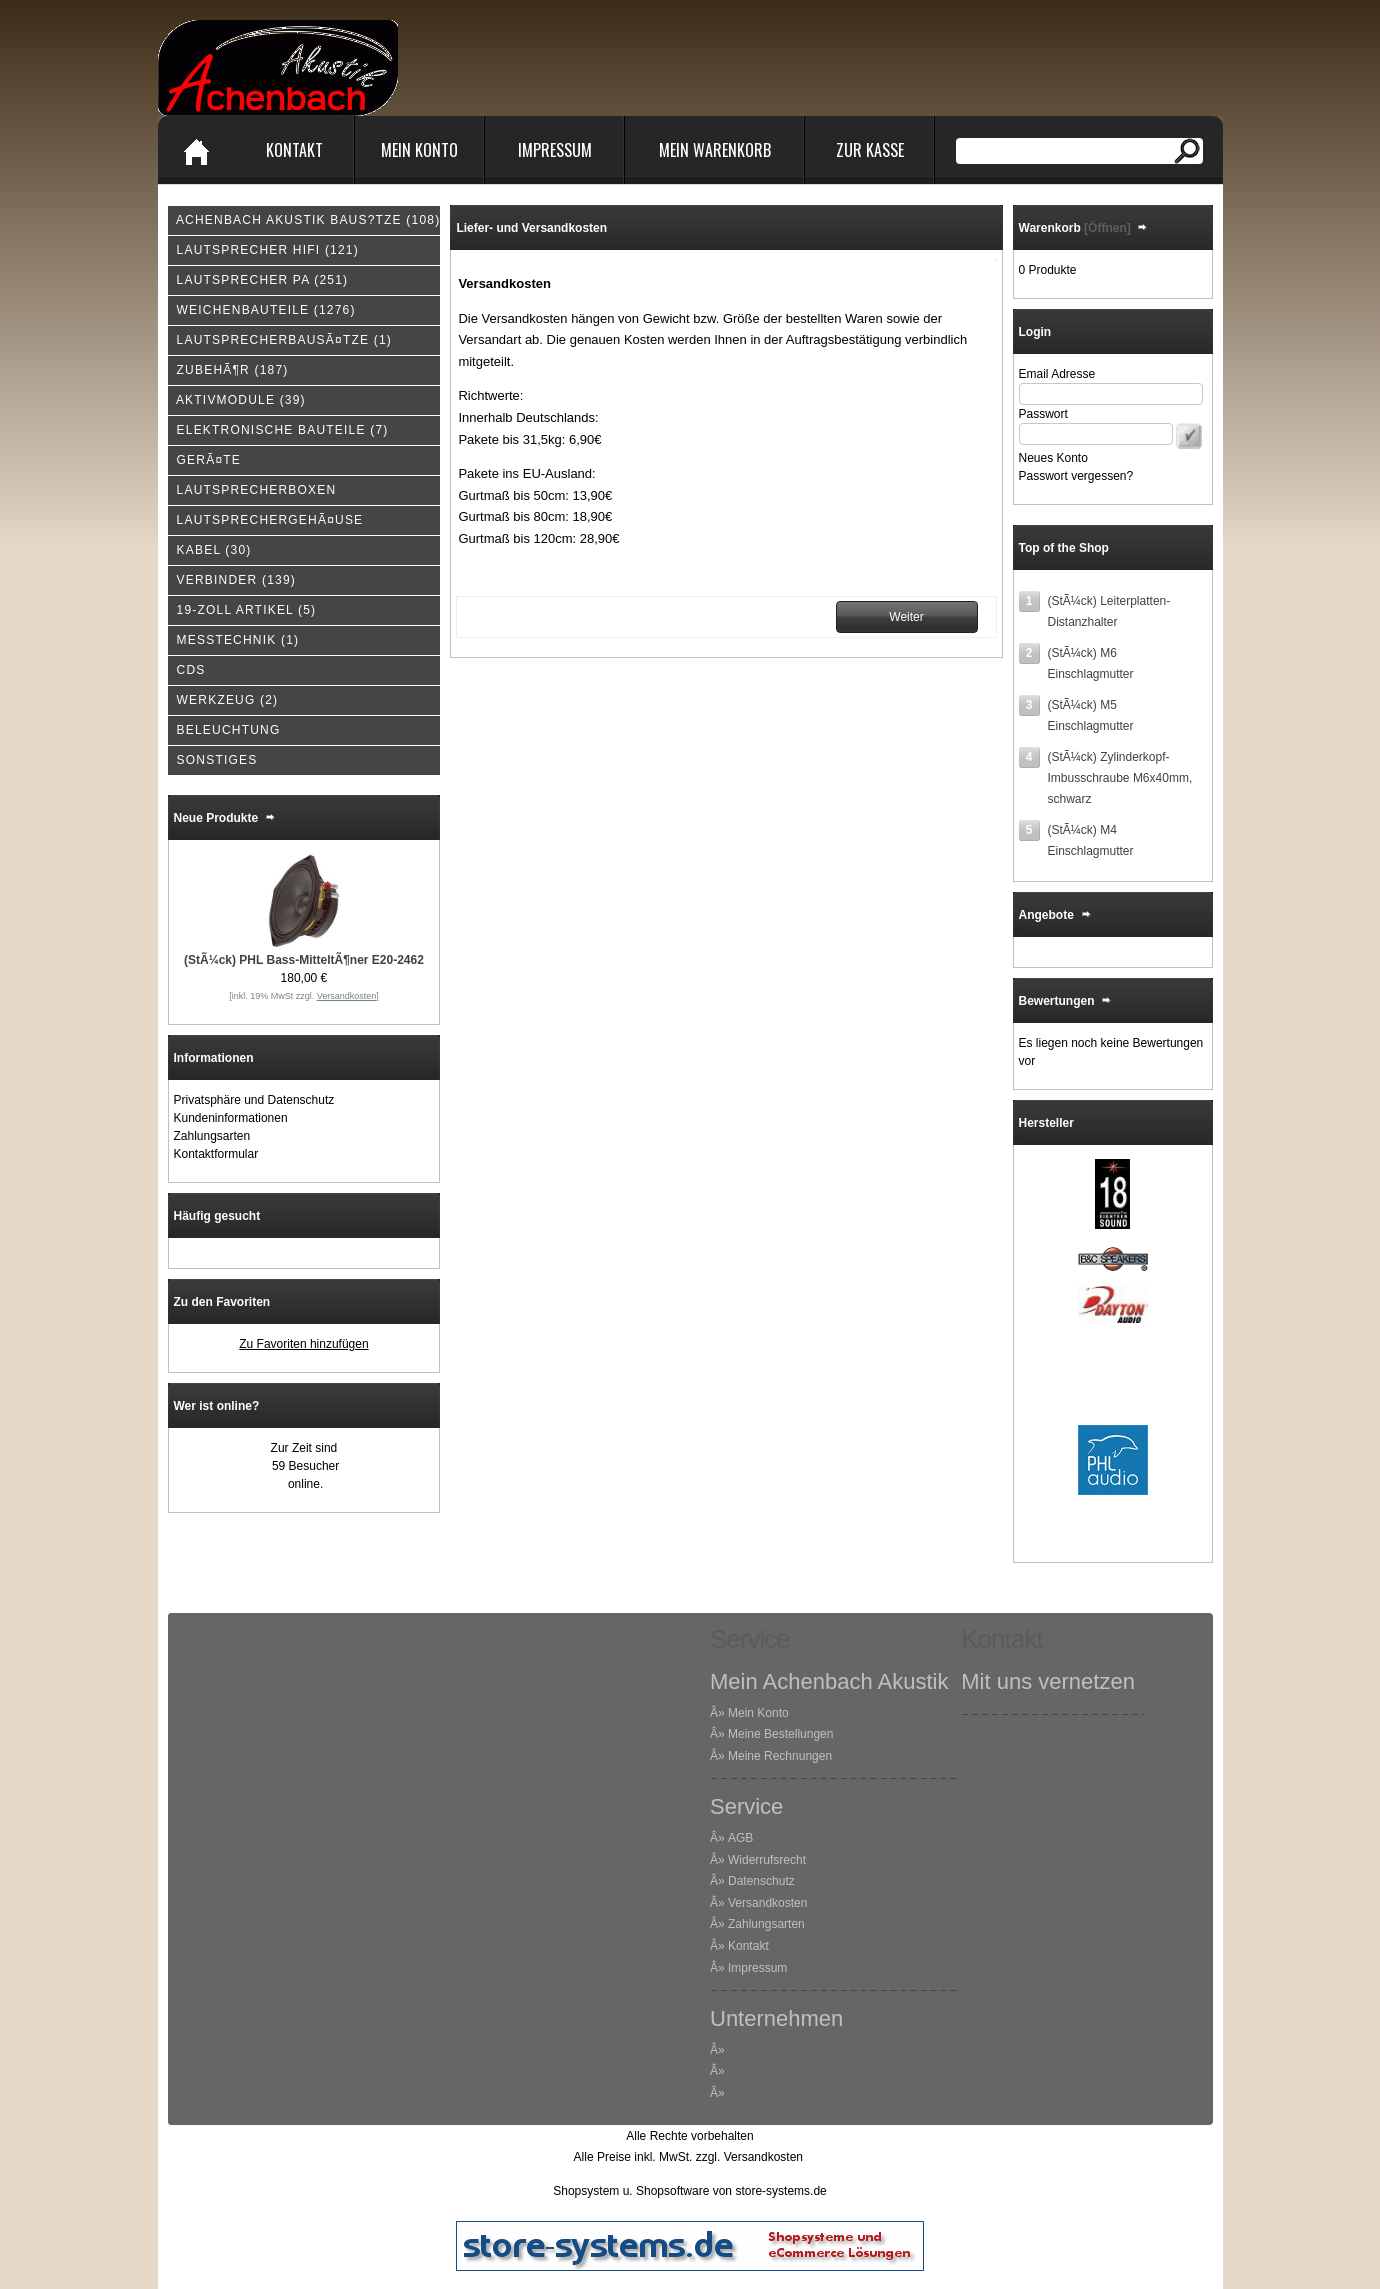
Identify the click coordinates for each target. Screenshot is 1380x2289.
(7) (278, 430)
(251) (258, 280)
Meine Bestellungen (780, 1734)
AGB (740, 1838)
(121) (263, 250)
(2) (223, 700)
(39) (237, 400)
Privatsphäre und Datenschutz (254, 1100)
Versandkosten (767, 1903)
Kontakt (294, 150)
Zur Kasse (870, 150)
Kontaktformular (216, 1154)
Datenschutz (761, 1881)
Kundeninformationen (231, 1118)
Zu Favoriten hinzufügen (303, 1344)
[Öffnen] (1106, 228)
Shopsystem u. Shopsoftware (631, 2191)
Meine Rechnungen (780, 1756)
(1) (280, 340)
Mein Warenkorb (715, 150)
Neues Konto (1053, 458)
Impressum (555, 150)
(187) (228, 370)
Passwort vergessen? (1076, 476)
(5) (242, 610)
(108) (304, 220)
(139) (232, 580)
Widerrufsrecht (767, 1860)
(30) (210, 550)
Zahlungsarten (212, 1136)
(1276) (262, 310)
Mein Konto (419, 150)
